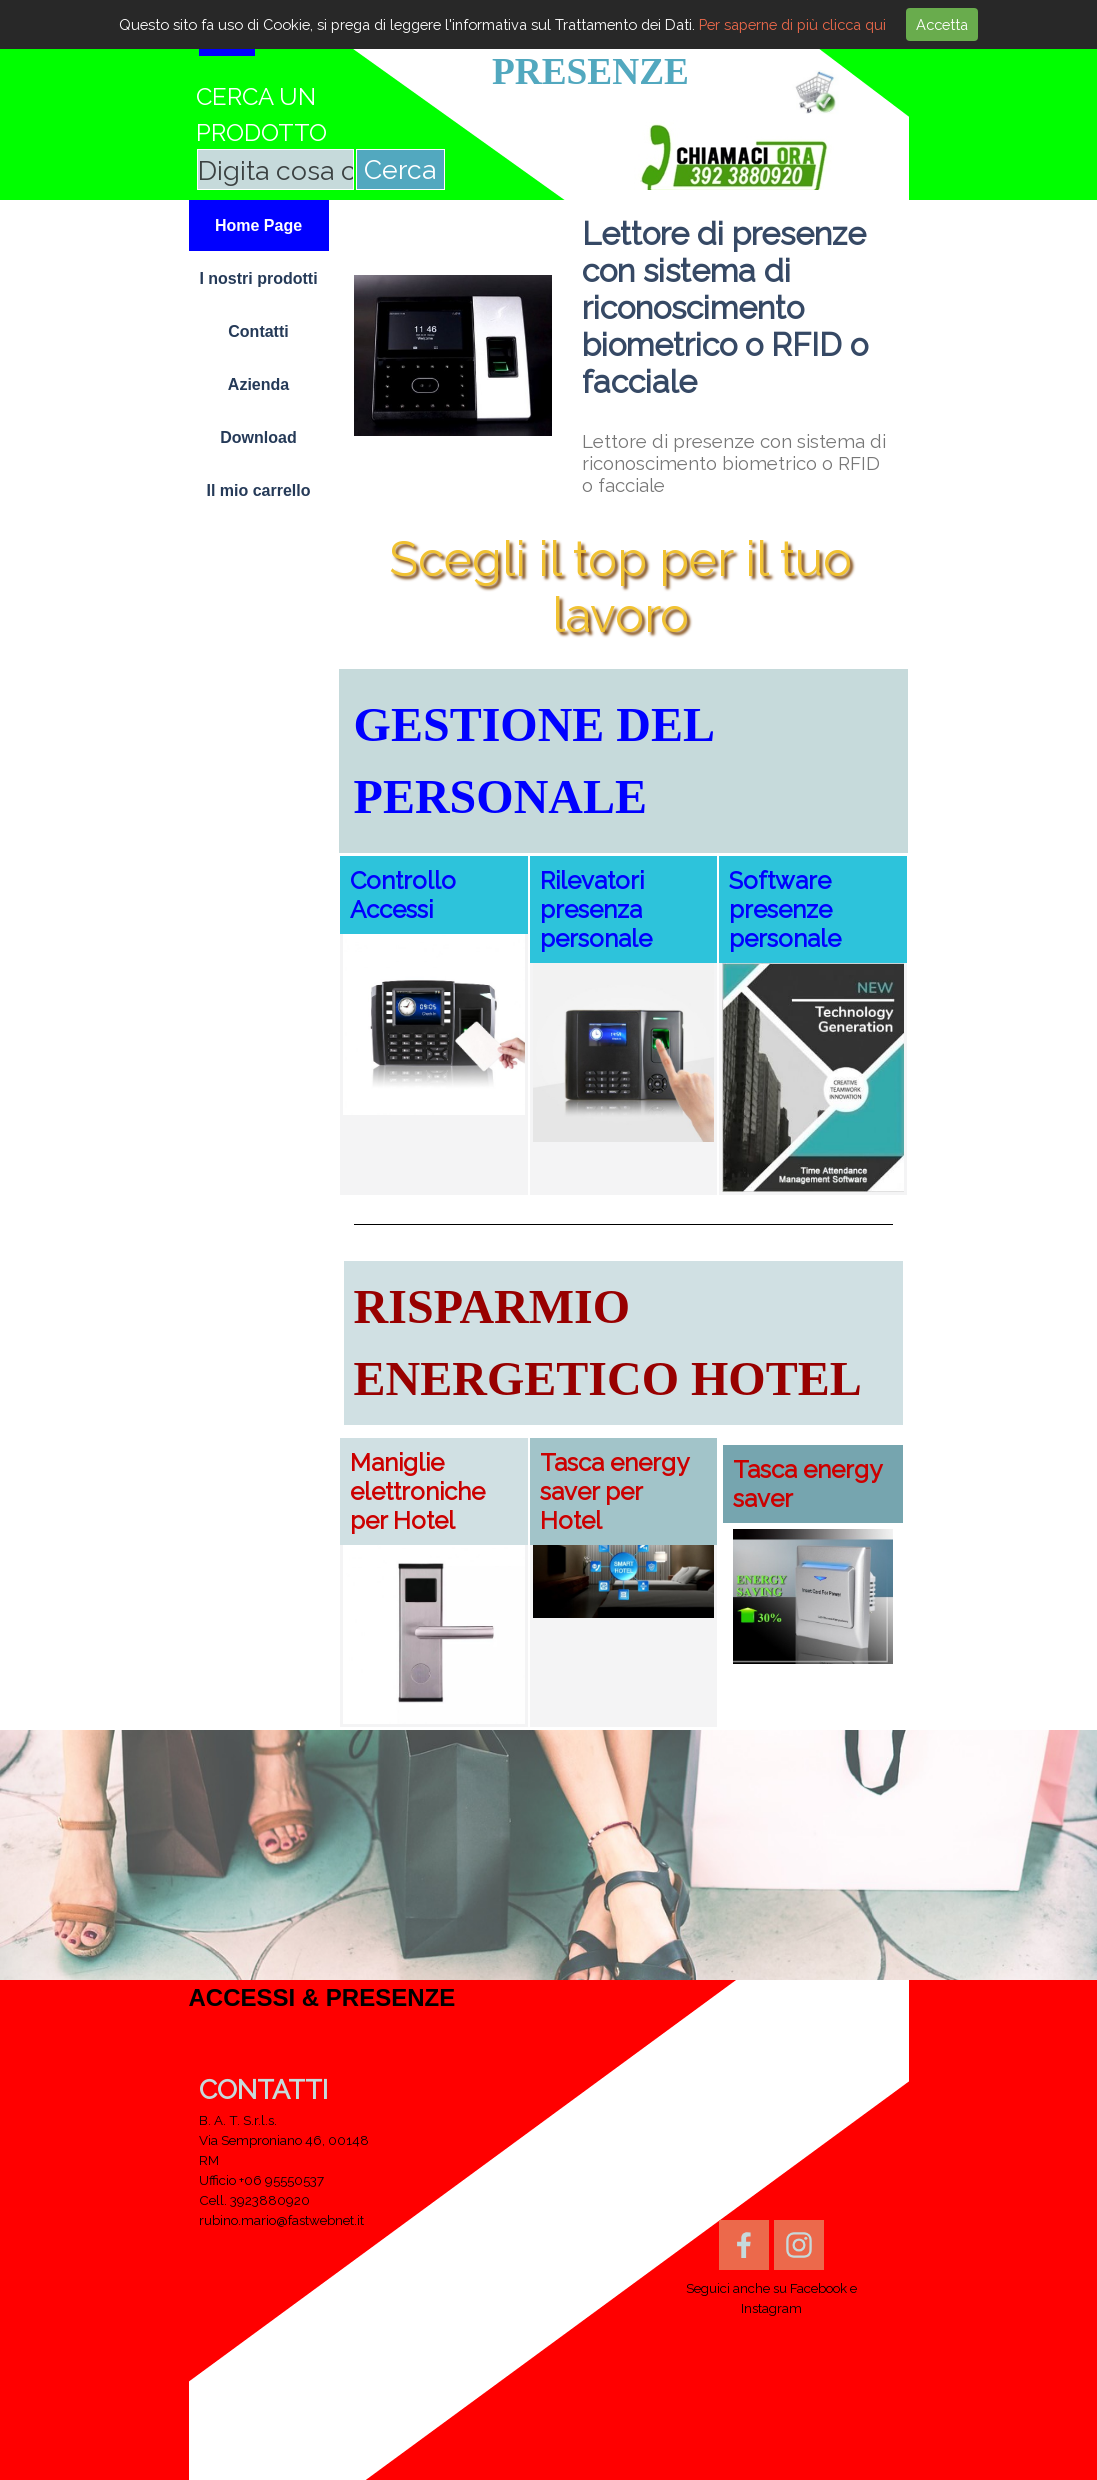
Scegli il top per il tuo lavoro (626, 587)
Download (258, 437)
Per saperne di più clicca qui (792, 24)
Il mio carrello (258, 490)
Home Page (258, 225)
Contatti (258, 331)
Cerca (400, 169)
